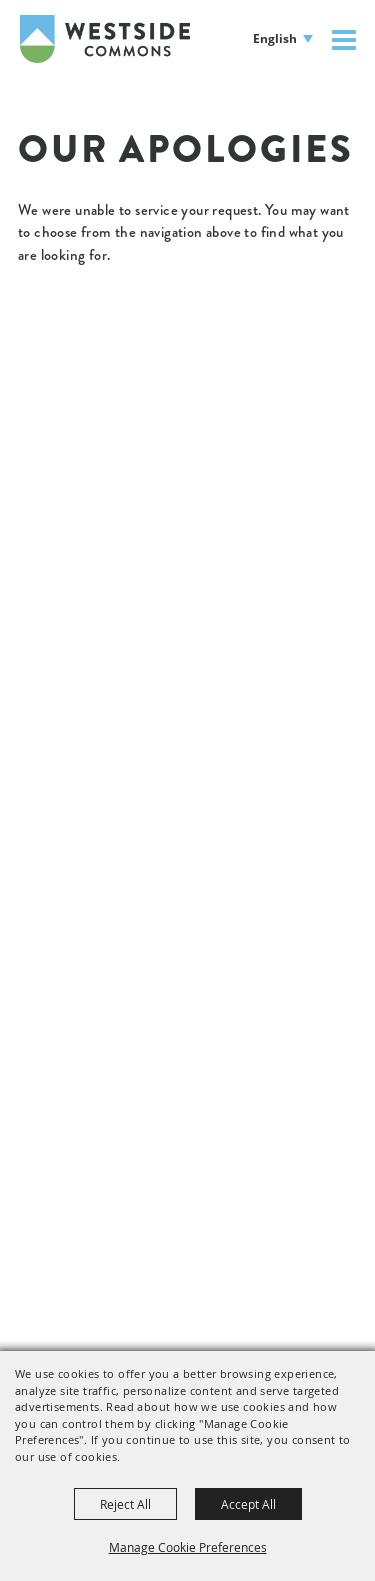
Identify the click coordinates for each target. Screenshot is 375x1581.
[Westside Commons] (105, 39)
